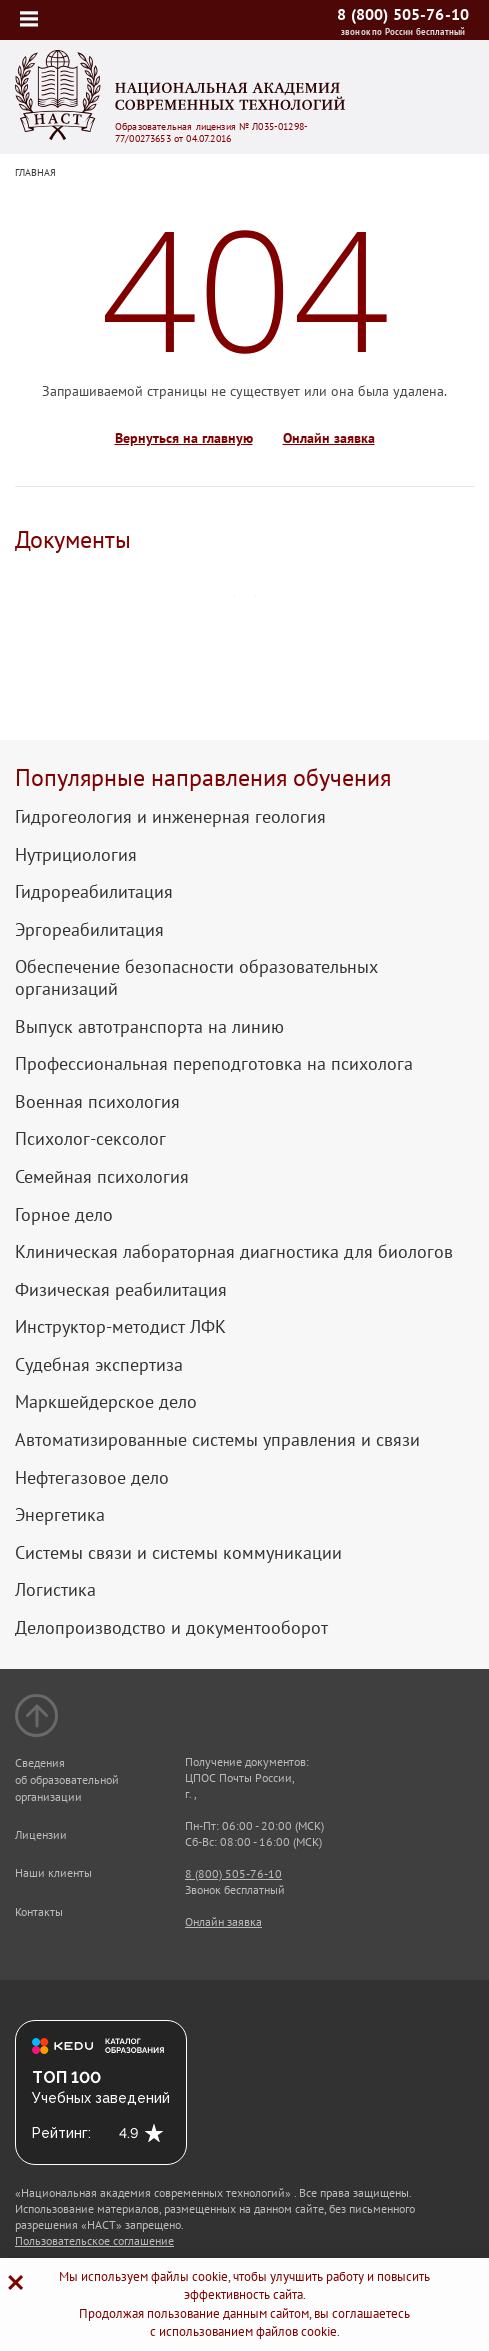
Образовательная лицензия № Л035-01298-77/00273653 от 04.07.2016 (211, 133)
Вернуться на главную (184, 438)
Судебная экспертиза (99, 1365)
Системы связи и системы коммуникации (178, 1553)
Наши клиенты (53, 1872)
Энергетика (60, 1515)
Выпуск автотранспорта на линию (149, 1027)
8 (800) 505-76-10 (403, 14)
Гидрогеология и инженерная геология (170, 817)
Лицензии (41, 1834)
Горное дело (64, 1215)
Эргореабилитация (89, 930)
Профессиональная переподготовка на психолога (214, 1064)
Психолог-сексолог (90, 1139)
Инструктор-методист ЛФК (120, 1327)
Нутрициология (76, 855)
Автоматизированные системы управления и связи (217, 1440)
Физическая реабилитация (121, 1290)
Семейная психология (102, 1177)
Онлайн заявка (329, 438)
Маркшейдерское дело (106, 1402)
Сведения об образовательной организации (67, 1779)
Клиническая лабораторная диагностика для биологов (234, 1252)
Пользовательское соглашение (94, 2240)
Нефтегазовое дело (92, 1478)
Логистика (55, 1590)
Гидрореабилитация (94, 892)
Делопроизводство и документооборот (171, 1628)
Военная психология (97, 1102)
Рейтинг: (61, 2133)
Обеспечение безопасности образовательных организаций (196, 977)
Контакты (39, 1911)
